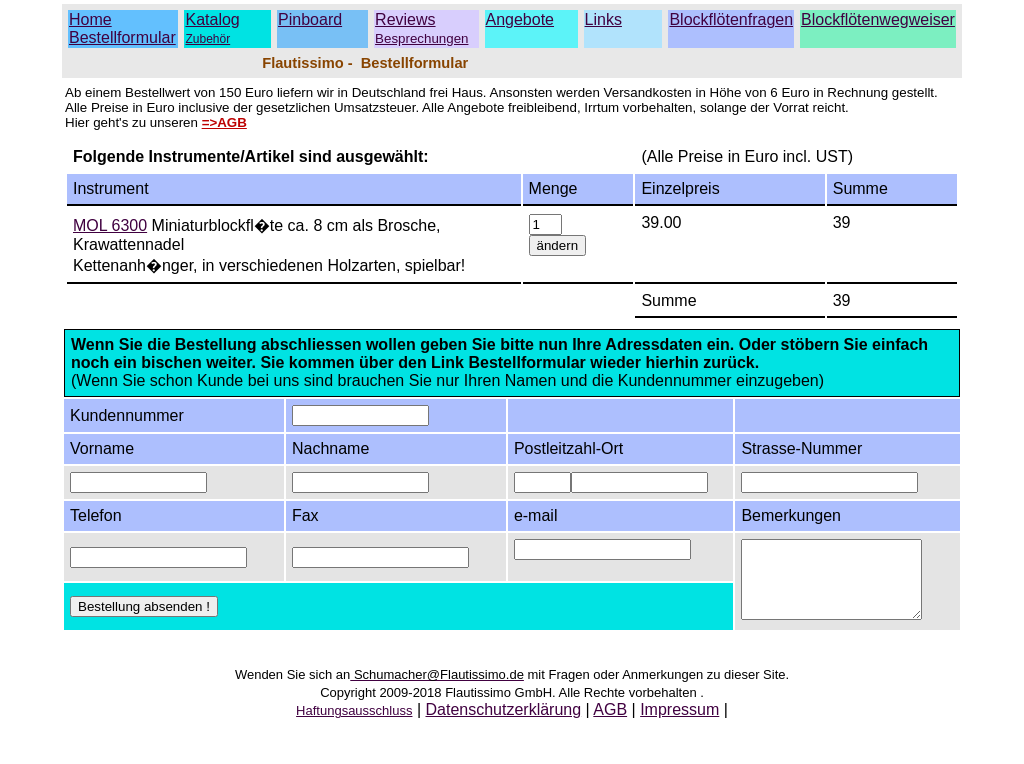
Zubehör (207, 39)
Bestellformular (122, 37)
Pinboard (310, 19)
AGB (610, 724)
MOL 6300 (110, 225)
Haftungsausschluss (354, 725)
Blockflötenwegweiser (878, 19)
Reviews (421, 28)
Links (603, 19)
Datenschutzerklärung (504, 724)
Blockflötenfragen (731, 19)
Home (90, 19)
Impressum (679, 724)
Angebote (520, 19)
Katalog (212, 19)
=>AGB (224, 122)
